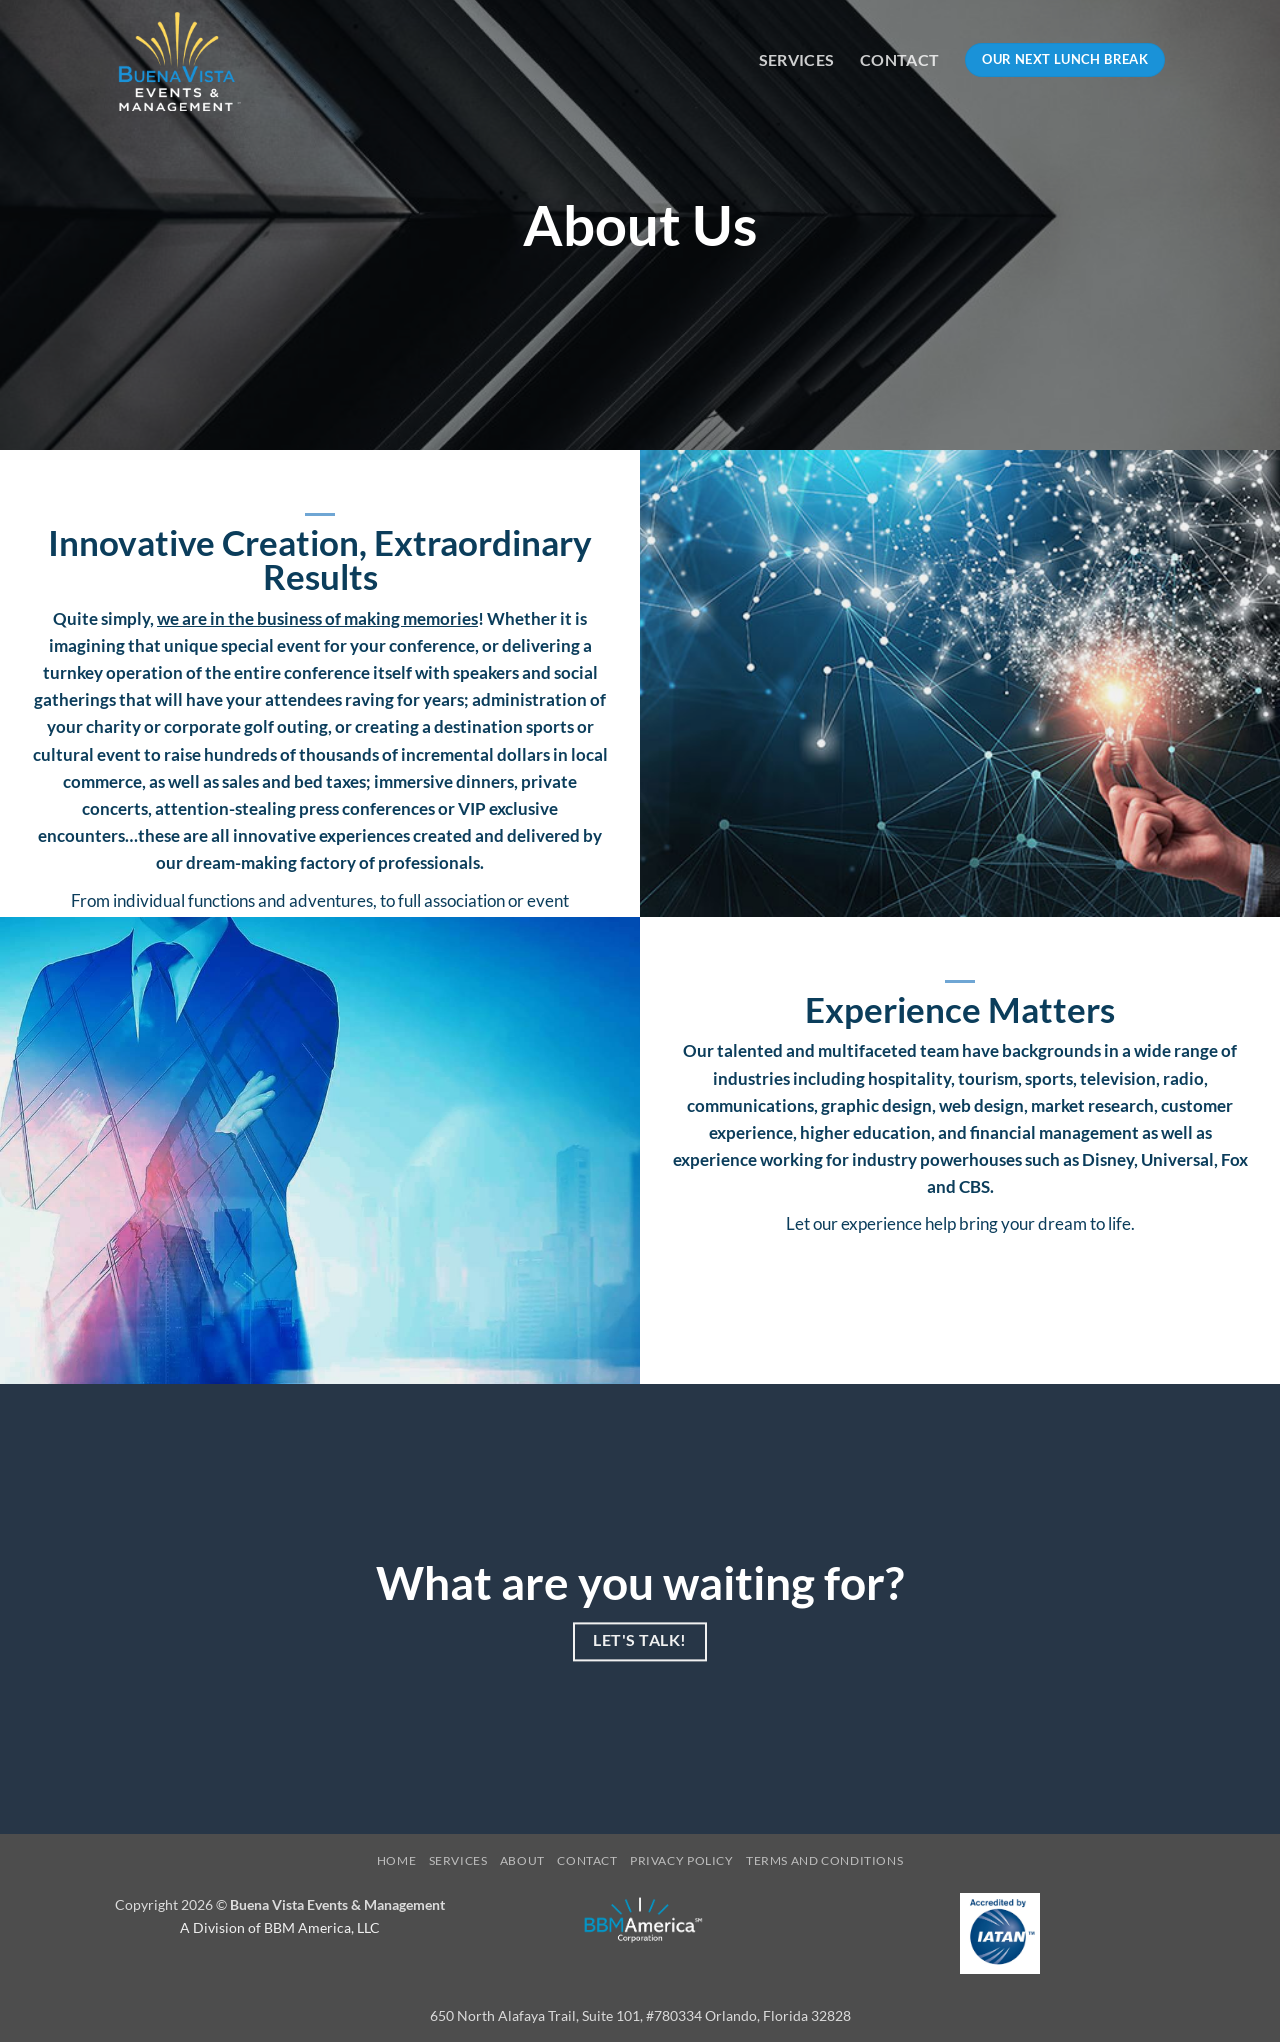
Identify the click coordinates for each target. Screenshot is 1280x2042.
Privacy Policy (682, 1860)
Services (797, 59)
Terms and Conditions (824, 1860)
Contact (899, 59)
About (522, 1860)
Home (396, 1860)
